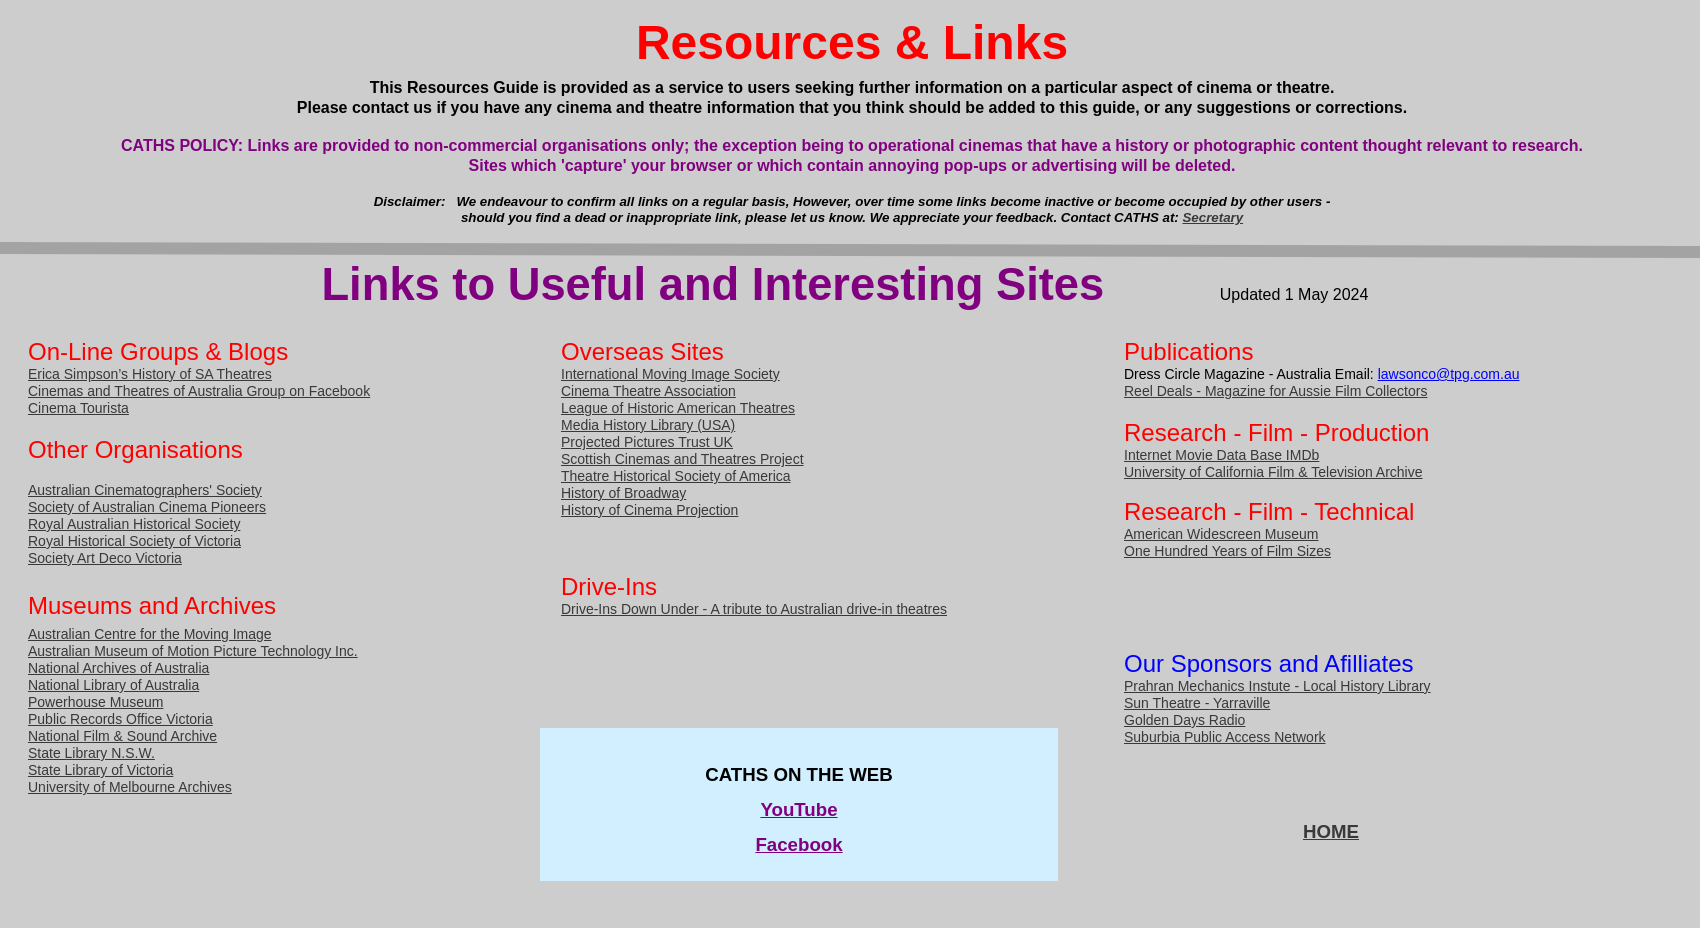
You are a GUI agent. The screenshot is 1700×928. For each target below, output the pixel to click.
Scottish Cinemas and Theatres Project (682, 459)
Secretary (1213, 217)
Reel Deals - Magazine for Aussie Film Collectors (1275, 391)
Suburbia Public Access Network (1225, 737)
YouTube (798, 809)
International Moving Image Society (670, 374)
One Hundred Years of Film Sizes (1227, 551)
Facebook (798, 844)
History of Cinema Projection (649, 510)
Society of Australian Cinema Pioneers (147, 507)
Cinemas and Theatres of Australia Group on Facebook (199, 391)
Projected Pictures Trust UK (647, 442)
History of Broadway (623, 493)
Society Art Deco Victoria (105, 558)
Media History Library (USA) (648, 425)
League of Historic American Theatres (678, 408)
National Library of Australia (113, 685)
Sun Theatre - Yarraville (1197, 703)
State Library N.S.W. (91, 753)
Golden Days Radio (1184, 720)
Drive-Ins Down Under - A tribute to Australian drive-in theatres (754, 609)
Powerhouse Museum (95, 702)
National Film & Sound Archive (122, 736)
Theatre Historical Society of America (676, 476)
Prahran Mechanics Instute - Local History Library (1277, 686)
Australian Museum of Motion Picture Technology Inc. (193, 651)
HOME (1331, 831)
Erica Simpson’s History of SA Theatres (150, 374)
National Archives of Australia (118, 668)
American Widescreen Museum (1221, 534)
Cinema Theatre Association (648, 391)
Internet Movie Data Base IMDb (1221, 455)
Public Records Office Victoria (120, 719)
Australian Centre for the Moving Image (150, 634)
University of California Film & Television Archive (1273, 472)
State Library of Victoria (100, 770)
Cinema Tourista (78, 408)
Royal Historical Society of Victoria (134, 541)
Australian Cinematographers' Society (145, 490)
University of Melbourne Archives (130, 787)
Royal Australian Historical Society (134, 524)
